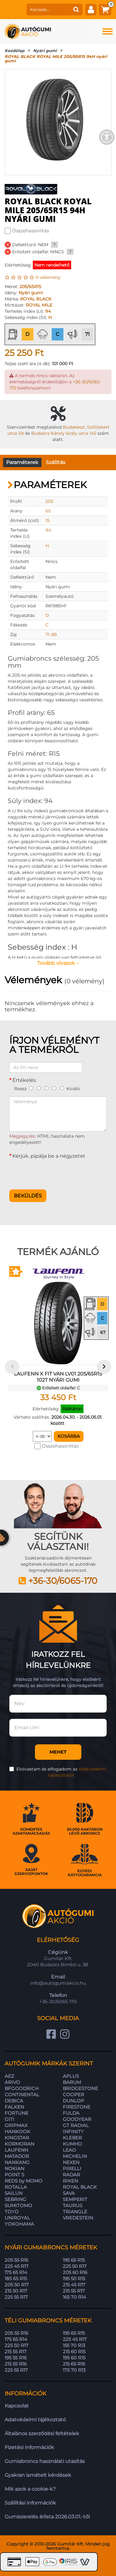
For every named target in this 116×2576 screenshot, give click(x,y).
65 (48, 511)
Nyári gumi (45, 50)
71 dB (51, 634)
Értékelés (24, 1080)
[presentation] (56, 1173)
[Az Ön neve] (45, 1067)
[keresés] (48, 9)
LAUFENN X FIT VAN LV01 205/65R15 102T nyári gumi (58, 1377)
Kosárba (69, 1436)
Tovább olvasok (58, 963)
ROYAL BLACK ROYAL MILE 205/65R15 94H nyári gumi (56, 58)
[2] (39, 1088)
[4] (54, 1088)
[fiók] (91, 9)
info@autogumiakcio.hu (58, 1983)
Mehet (58, 1752)
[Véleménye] (58, 1113)
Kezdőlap (14, 50)
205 (49, 501)
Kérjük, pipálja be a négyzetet (48, 1156)
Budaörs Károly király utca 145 (63, 433)
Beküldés (28, 1196)
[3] (47, 1088)
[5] (62, 1088)
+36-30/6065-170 (62, 1580)
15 (47, 520)
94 (48, 311)
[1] (31, 1088)
